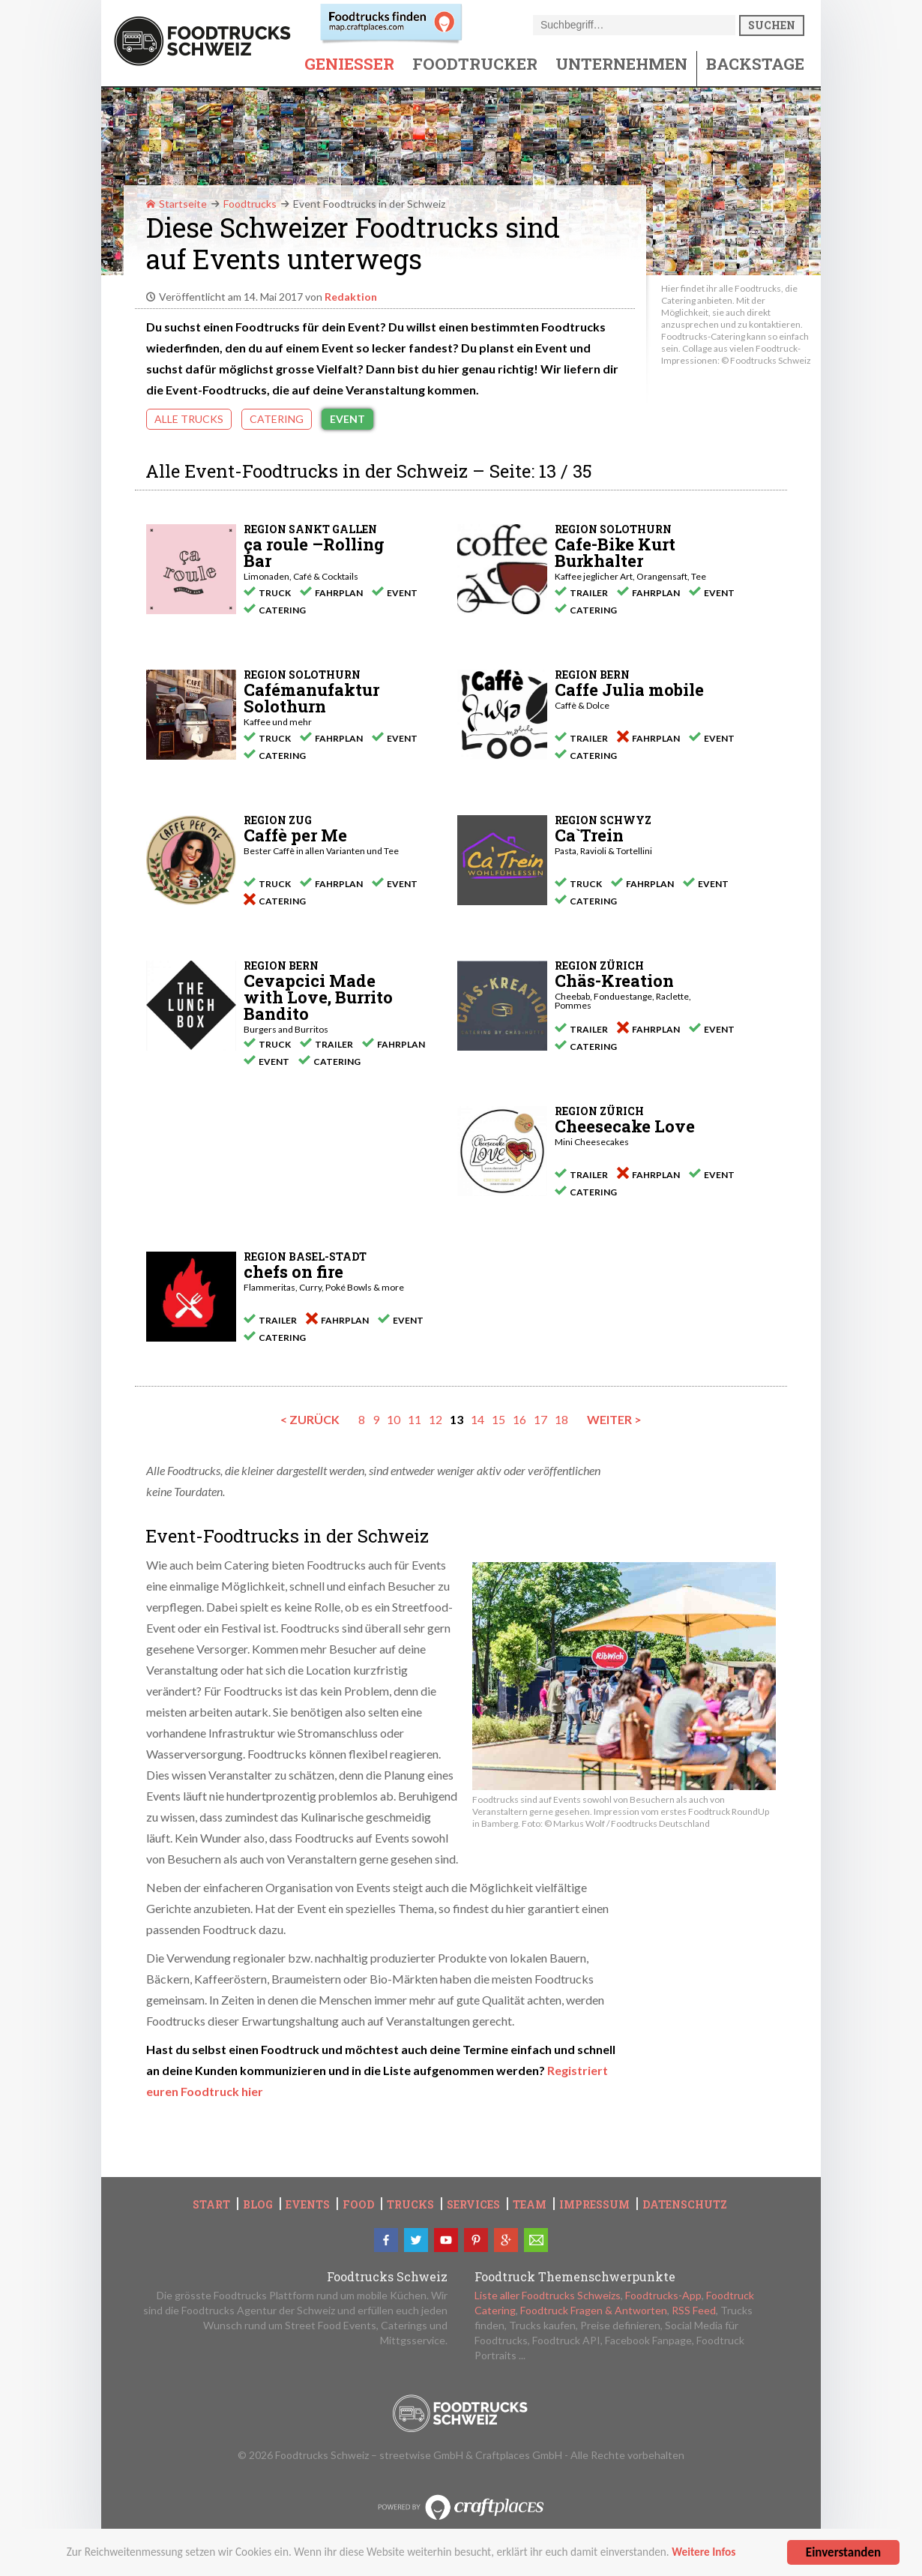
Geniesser (349, 63)
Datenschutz (684, 2205)
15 (498, 1419)
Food (358, 2205)
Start (211, 2205)
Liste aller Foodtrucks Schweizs (547, 2295)
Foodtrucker (474, 63)
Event (347, 418)
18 (561, 1419)
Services (473, 2205)
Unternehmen (621, 63)
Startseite (176, 203)
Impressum (594, 2205)
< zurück (310, 1419)
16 (519, 1419)
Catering (277, 418)
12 (435, 1419)
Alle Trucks (188, 418)
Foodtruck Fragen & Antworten (593, 2310)
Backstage (755, 63)
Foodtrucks (250, 203)
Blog (258, 2205)
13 (456, 1419)
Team (529, 2205)
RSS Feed (694, 2310)
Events (308, 2205)
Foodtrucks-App (663, 2295)
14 (477, 1419)
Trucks (410, 2205)
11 (414, 1419)
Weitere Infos (703, 2557)
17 (540, 1419)
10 (393, 1419)
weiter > (614, 1419)
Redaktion (351, 296)
